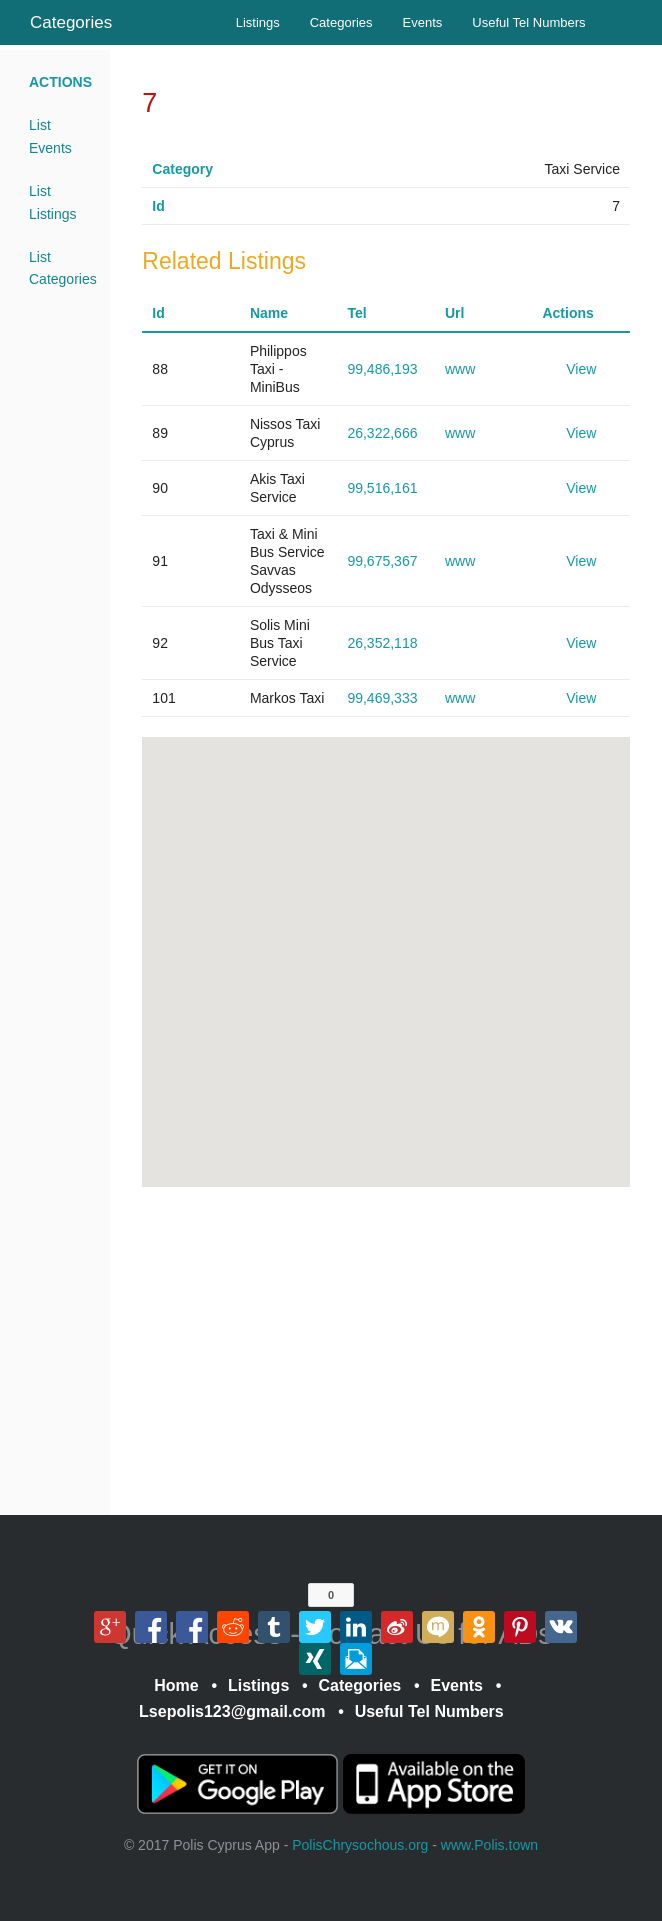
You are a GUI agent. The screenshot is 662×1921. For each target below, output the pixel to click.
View (581, 369)
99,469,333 (382, 698)
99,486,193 (382, 369)
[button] (431, 881)
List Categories (62, 268)
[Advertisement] (386, 1351)
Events (423, 22)
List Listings (52, 202)
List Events (50, 136)
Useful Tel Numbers (528, 22)
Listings (258, 22)
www (460, 369)
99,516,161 (382, 488)
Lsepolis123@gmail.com (232, 1711)
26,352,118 (382, 643)
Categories (71, 22)
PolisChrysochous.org (360, 1845)
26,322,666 (382, 433)
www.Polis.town (489, 1845)
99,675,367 (382, 561)
